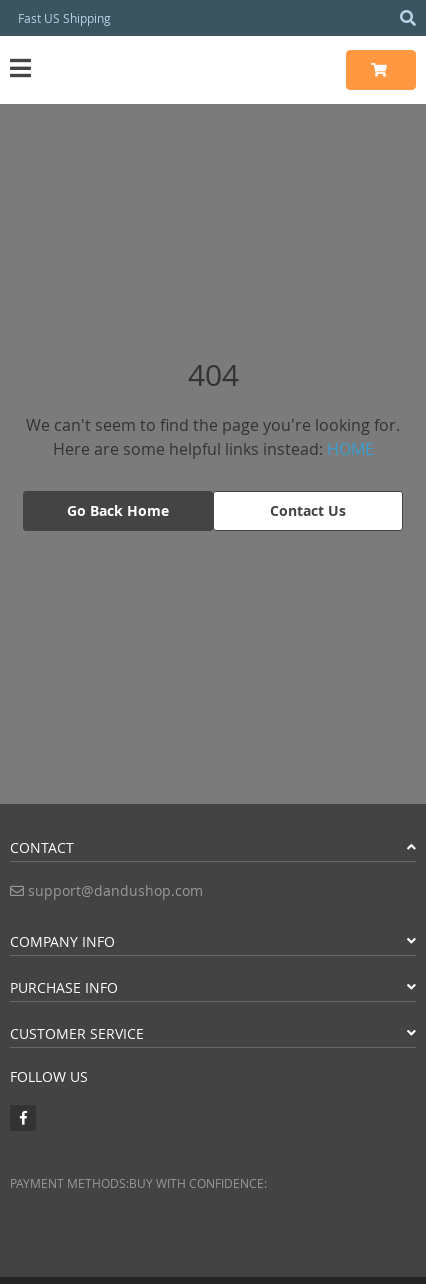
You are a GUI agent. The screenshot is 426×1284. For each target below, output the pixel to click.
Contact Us (308, 510)
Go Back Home (118, 510)
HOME (350, 449)
